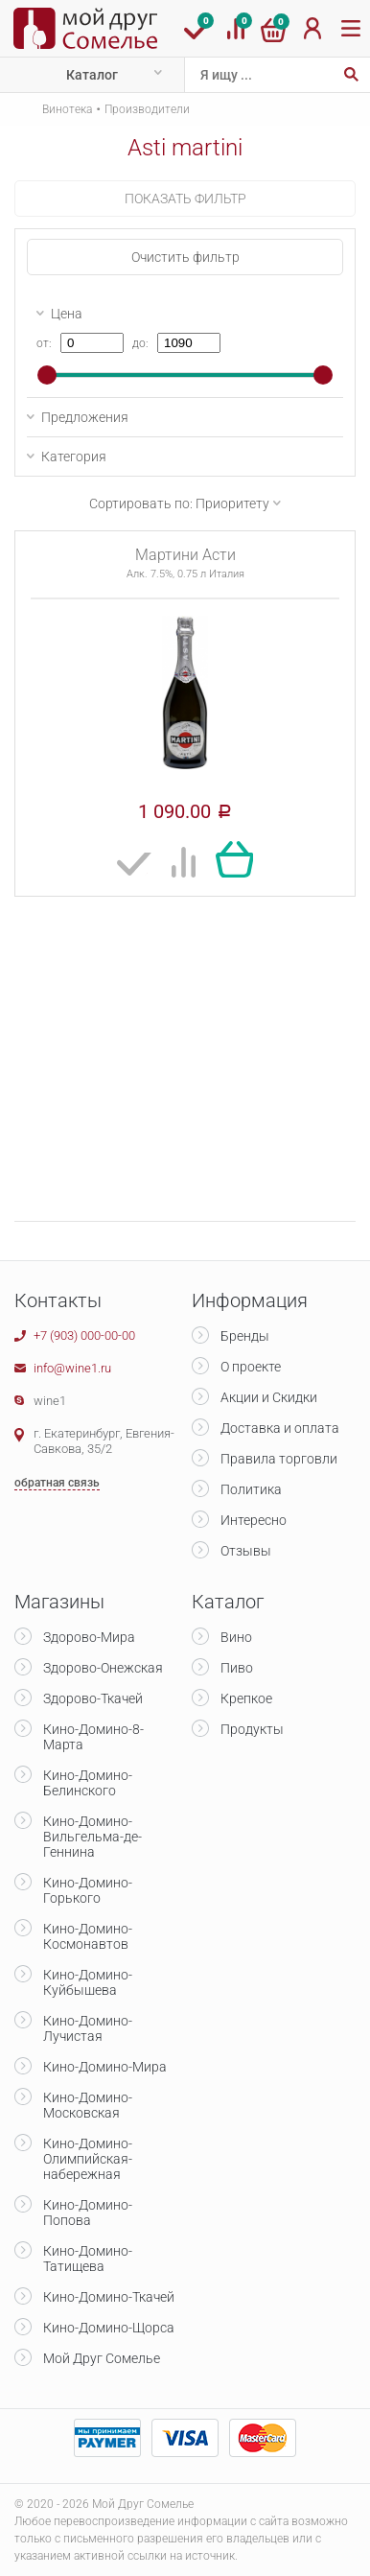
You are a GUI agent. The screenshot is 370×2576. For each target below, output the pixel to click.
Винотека (67, 109)
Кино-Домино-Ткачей (108, 2297)
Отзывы (245, 1550)
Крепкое (246, 1698)
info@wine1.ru (72, 1368)
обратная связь (57, 1482)
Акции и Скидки (268, 1397)
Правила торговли (278, 1458)
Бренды (244, 1336)
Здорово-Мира (89, 1637)
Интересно (253, 1520)
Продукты (252, 1729)
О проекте (250, 1366)
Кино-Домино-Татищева (87, 2258)
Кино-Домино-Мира (105, 2066)
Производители (147, 109)
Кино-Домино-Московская (87, 2105)
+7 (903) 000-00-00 (84, 1335)
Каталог (92, 74)
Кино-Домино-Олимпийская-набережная (87, 2159)
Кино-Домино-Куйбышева (87, 1982)
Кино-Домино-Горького (87, 1890)
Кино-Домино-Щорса (108, 2327)
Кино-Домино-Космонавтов (87, 1936)
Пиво (236, 1667)
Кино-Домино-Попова (87, 2212)
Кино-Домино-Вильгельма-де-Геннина (92, 1837)
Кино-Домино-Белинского (87, 1783)
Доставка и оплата (279, 1428)
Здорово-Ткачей (93, 1698)
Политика (251, 1489)
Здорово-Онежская (103, 1667)
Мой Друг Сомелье (101, 2358)
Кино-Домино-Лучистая (87, 2028)
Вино (236, 1637)
